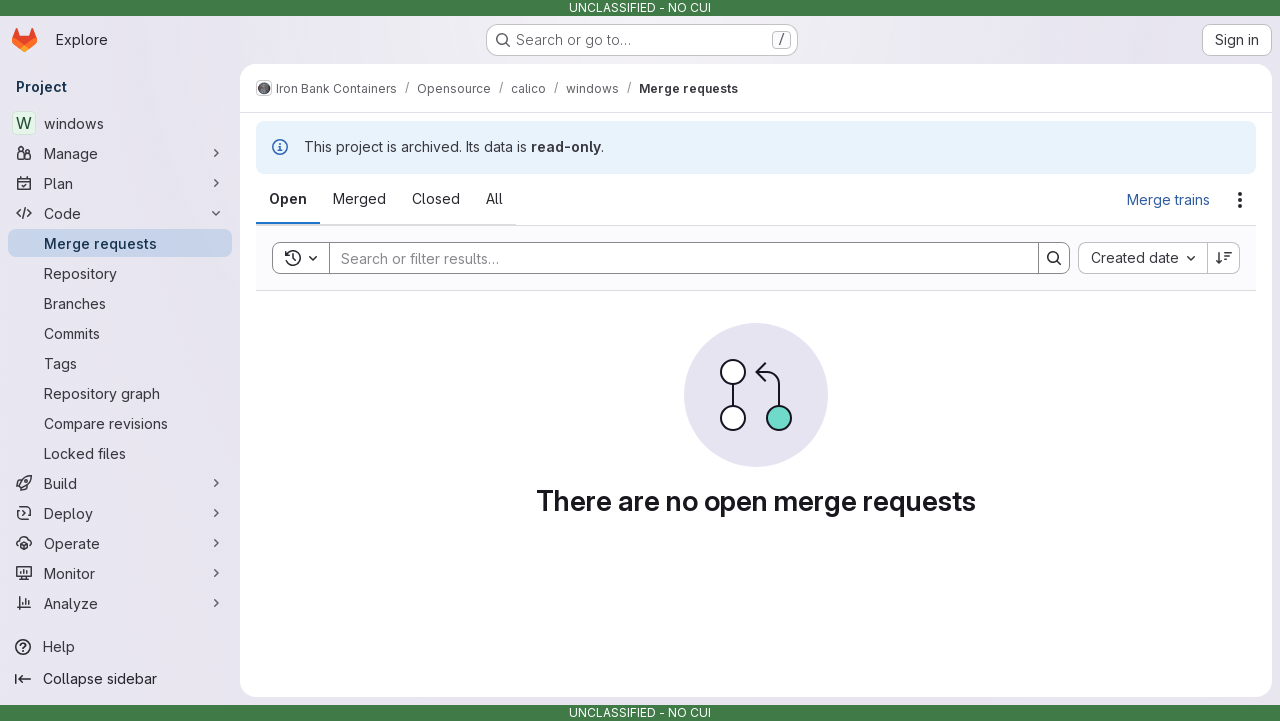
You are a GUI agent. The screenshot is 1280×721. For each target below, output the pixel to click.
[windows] (120, 123)
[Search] (674, 258)
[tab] (288, 199)
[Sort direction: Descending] (1224, 258)
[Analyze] (120, 603)
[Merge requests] (120, 243)
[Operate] (120, 543)
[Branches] (120, 303)
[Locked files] (120, 453)
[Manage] (120, 153)
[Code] (120, 213)
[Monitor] (120, 573)
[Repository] (120, 273)
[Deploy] (120, 513)
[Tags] (120, 363)
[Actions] (1240, 200)
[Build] (120, 483)
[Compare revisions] (120, 423)
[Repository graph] (120, 393)
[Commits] (120, 333)
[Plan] (120, 183)
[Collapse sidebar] (120, 679)
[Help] (120, 647)
